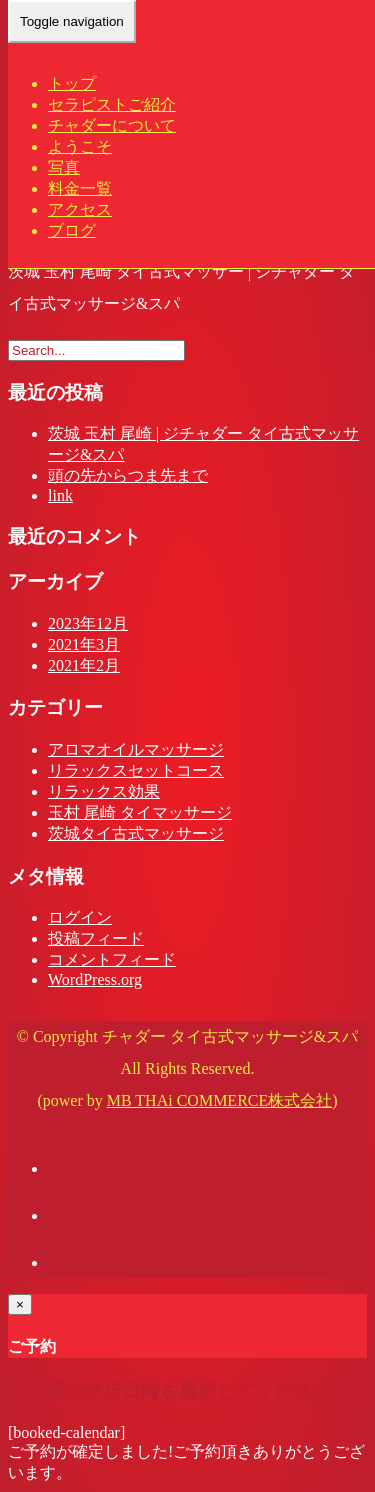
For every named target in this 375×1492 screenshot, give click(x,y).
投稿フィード (96, 938)
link (60, 495)
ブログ (72, 230)
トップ (72, 83)
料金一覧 (80, 188)
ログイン (80, 917)
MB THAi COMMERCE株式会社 (220, 1100)
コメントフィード (112, 959)
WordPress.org (95, 979)
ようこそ (80, 146)
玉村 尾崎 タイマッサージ (140, 812)
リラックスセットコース (136, 770)
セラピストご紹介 (112, 104)
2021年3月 (84, 644)
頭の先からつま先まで (128, 475)
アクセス (80, 209)
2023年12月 (88, 623)
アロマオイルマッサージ (136, 749)
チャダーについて (112, 125)
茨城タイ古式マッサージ (136, 833)
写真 (64, 167)
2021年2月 (84, 665)
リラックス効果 (104, 791)
